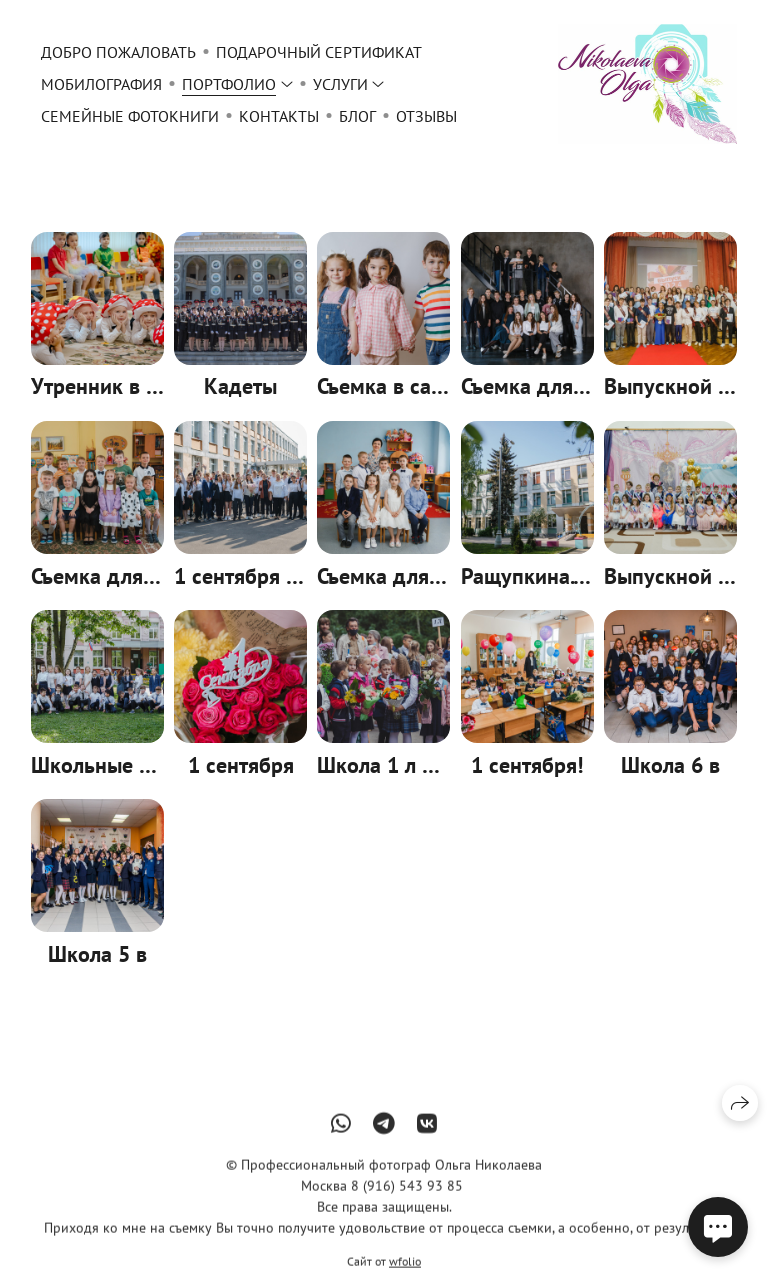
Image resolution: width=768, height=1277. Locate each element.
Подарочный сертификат (319, 52)
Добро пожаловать (118, 52)
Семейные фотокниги (130, 116)
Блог (357, 116)
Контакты (279, 116)
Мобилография (101, 84)
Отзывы (426, 116)
